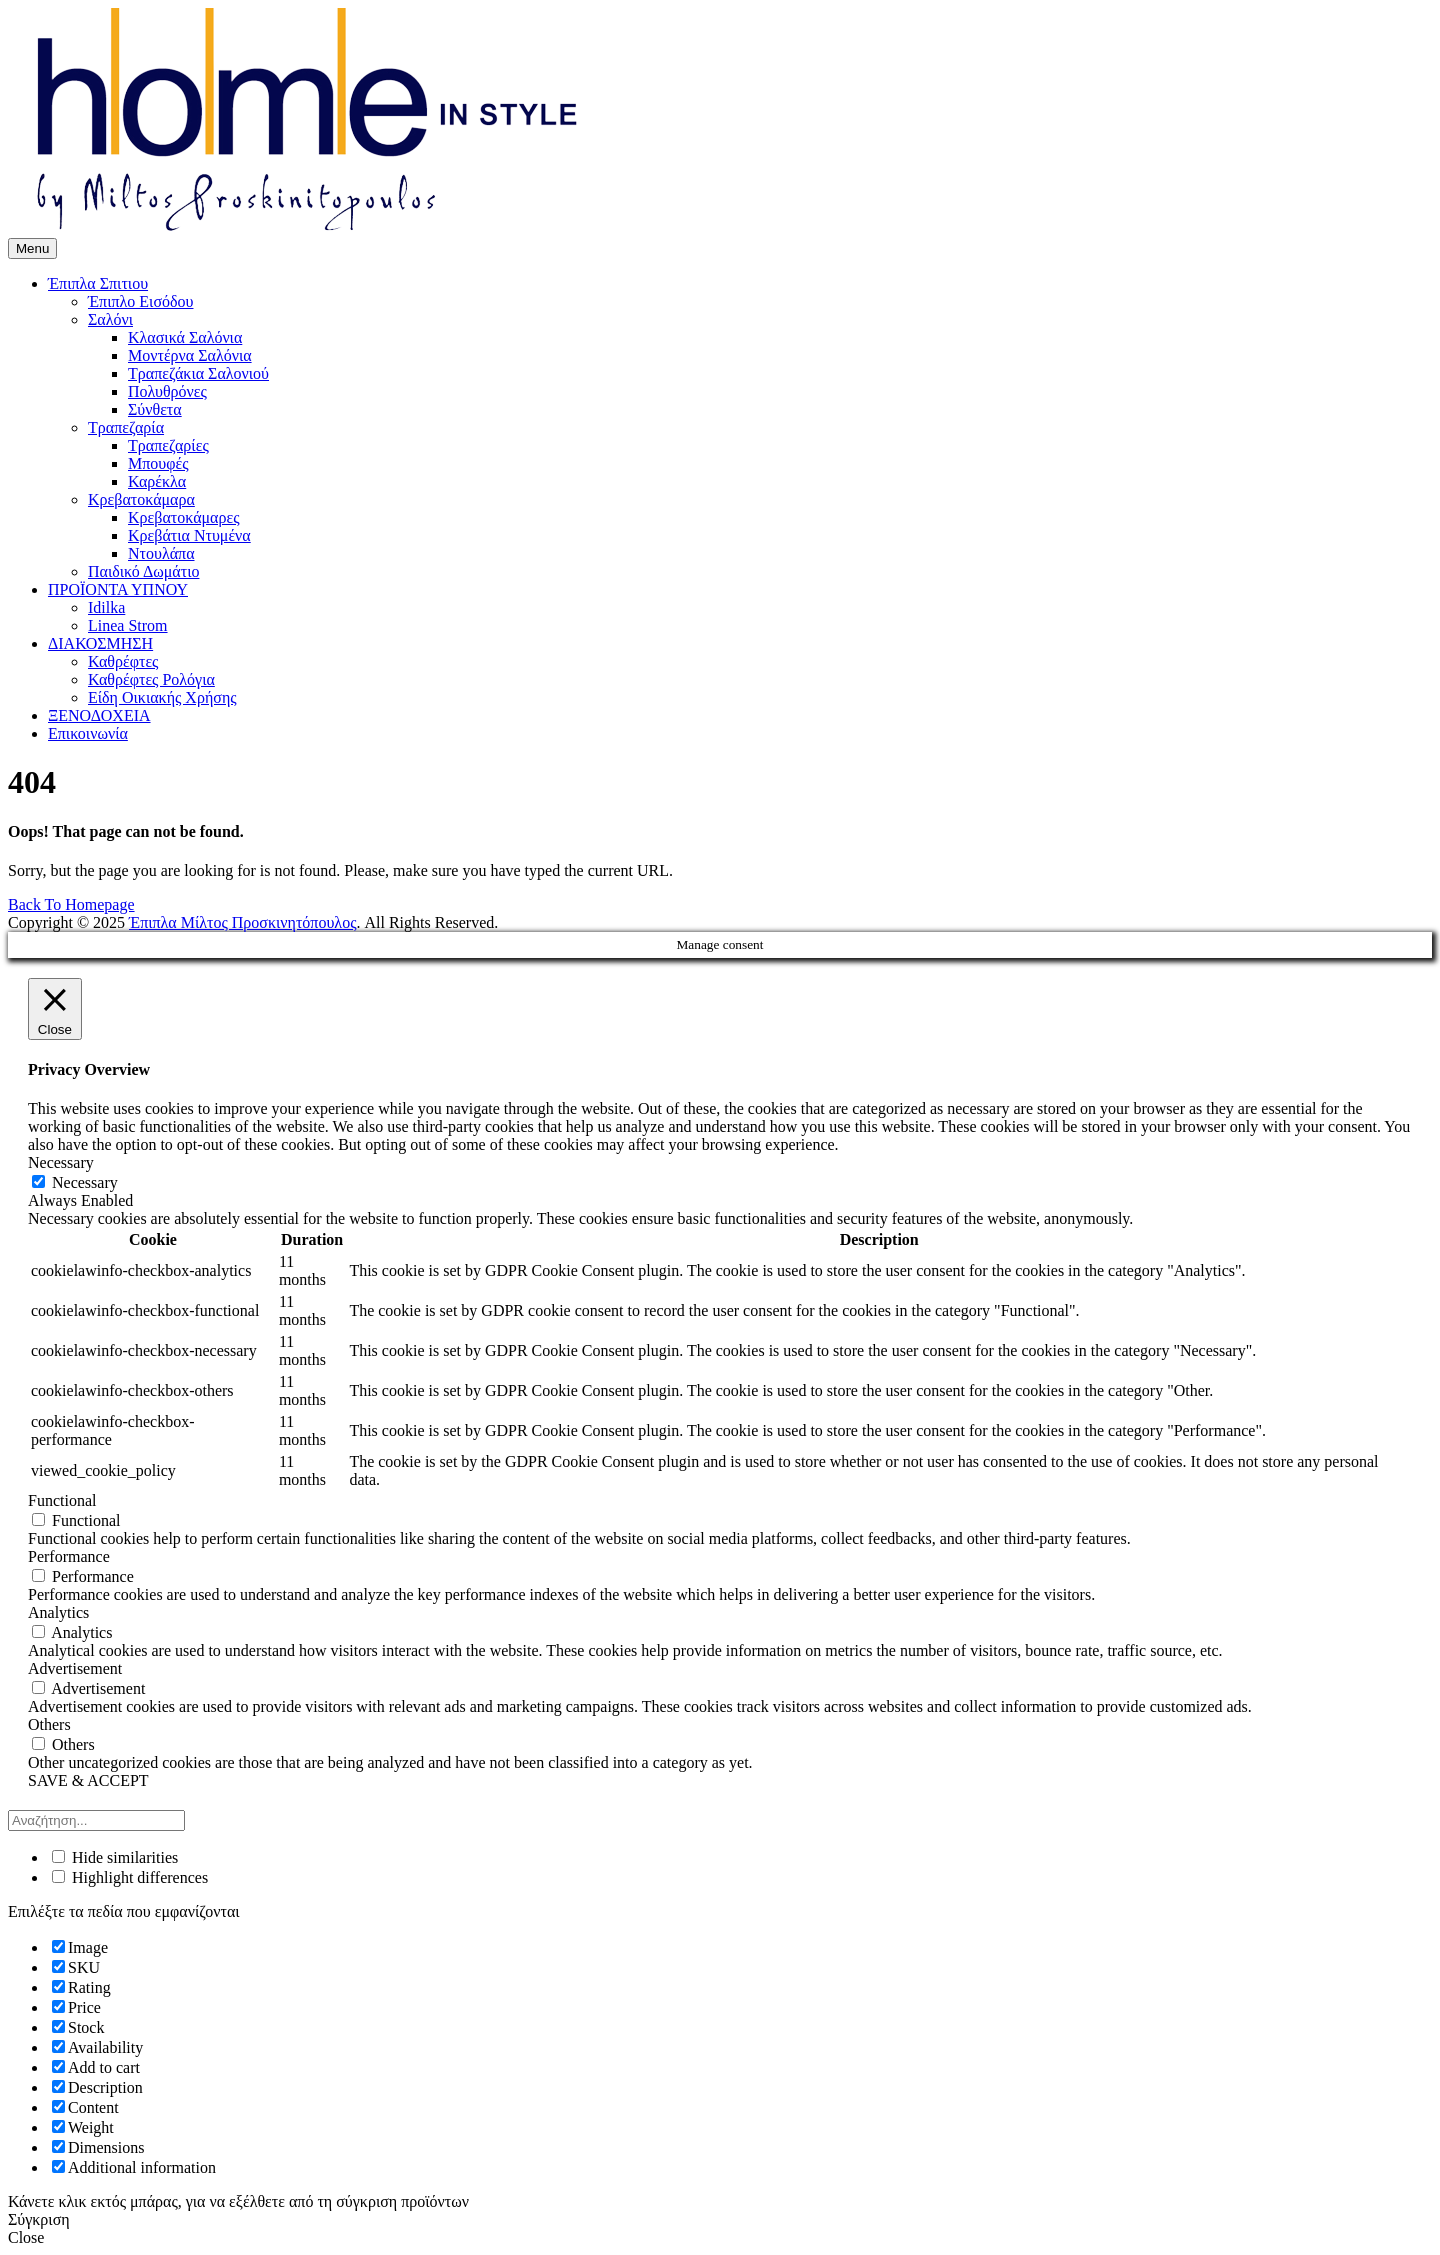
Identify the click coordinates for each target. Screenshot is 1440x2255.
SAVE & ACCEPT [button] (88, 1780)
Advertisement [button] (75, 1668)
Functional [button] (62, 1500)
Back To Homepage (71, 904)
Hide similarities (115, 1857)
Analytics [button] (58, 1612)
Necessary (85, 1182)
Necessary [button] (61, 1162)
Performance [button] (69, 1556)
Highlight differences (130, 1877)
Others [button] (49, 1724)
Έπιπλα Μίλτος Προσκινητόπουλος (242, 922)
